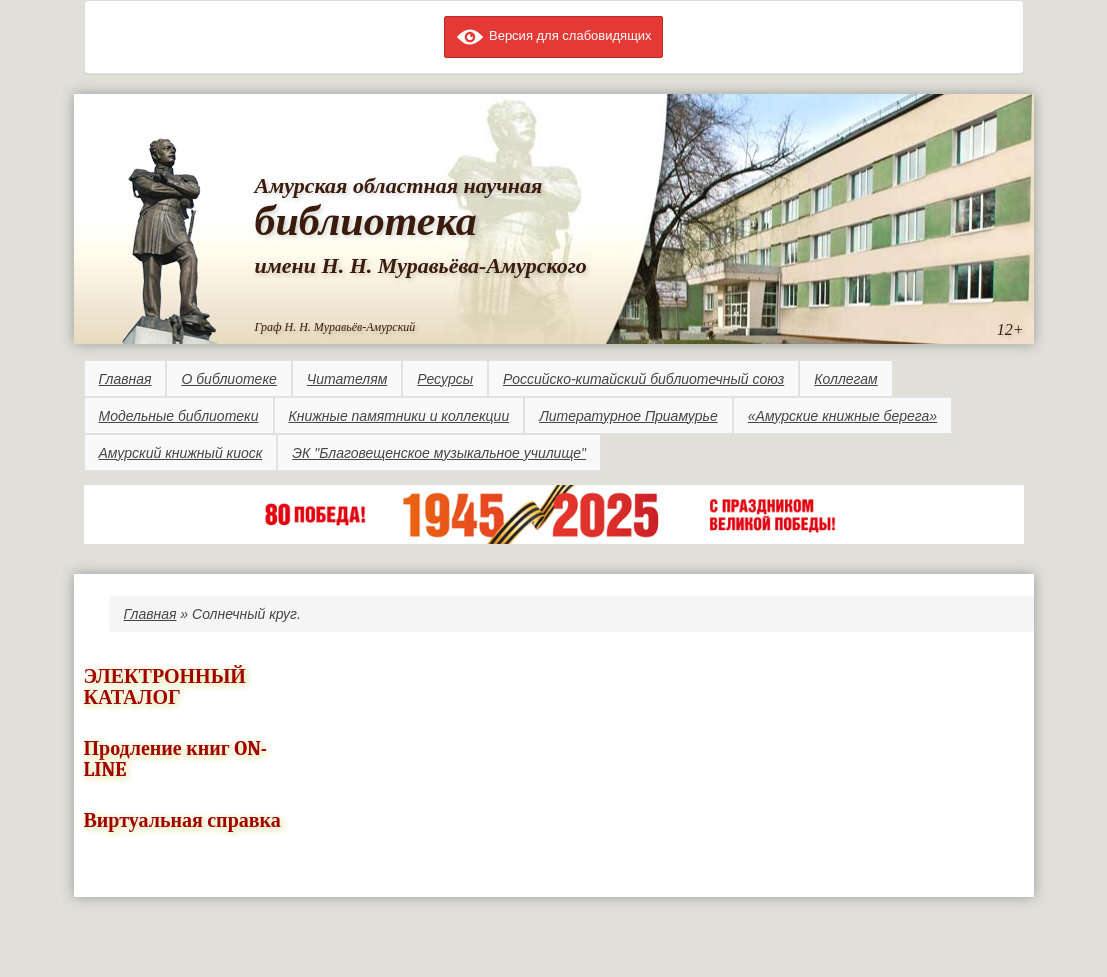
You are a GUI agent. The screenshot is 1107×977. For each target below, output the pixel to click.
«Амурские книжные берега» (842, 416)
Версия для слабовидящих (553, 35)
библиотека (366, 221)
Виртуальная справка (182, 820)
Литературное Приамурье (628, 416)
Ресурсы (445, 379)
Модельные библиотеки (179, 416)
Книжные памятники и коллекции (399, 416)
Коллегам (845, 379)
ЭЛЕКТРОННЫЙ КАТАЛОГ (165, 687)
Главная (125, 379)
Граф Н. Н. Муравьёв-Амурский (335, 327)
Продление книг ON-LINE (176, 759)
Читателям (347, 379)
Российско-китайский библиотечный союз (643, 379)
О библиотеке (228, 379)
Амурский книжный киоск (181, 453)
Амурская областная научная (399, 185)
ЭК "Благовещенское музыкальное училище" (439, 453)
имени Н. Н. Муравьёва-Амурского (421, 265)
